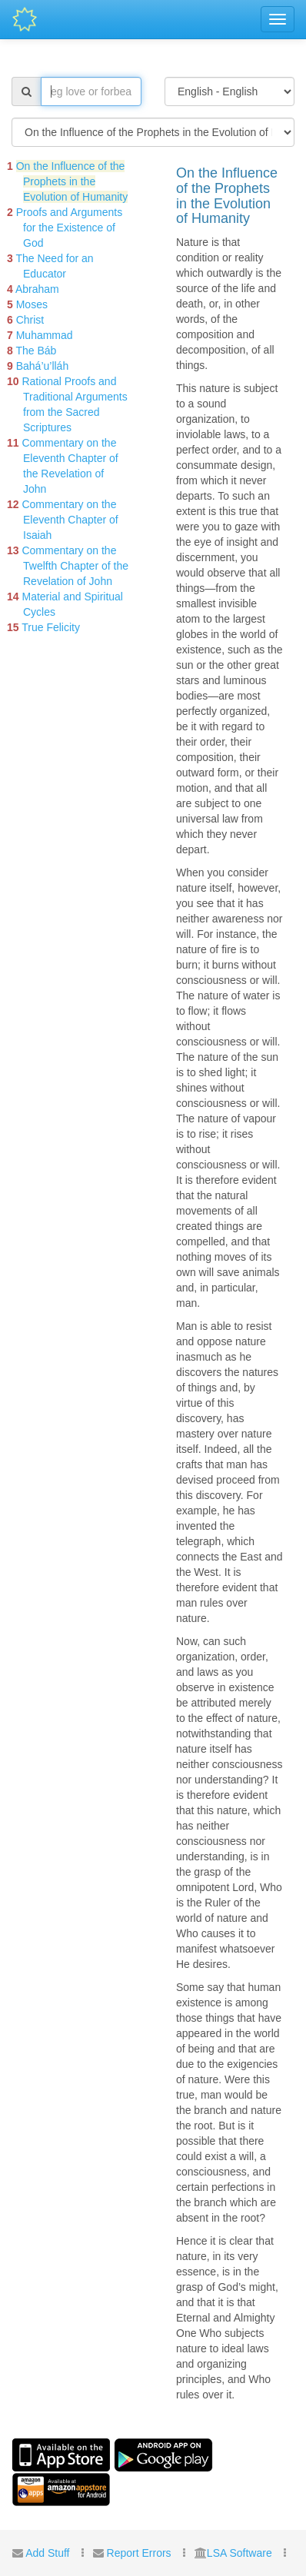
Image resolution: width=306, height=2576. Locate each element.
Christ (30, 320)
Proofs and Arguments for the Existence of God (69, 227)
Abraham (37, 289)
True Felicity (51, 627)
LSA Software (239, 2553)
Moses (32, 304)
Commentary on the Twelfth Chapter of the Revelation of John (75, 565)
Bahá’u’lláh (42, 366)
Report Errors (139, 2553)
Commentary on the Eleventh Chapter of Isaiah (70, 519)
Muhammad (44, 335)
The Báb (35, 350)
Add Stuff (47, 2553)
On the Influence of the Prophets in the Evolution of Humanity (72, 181)
